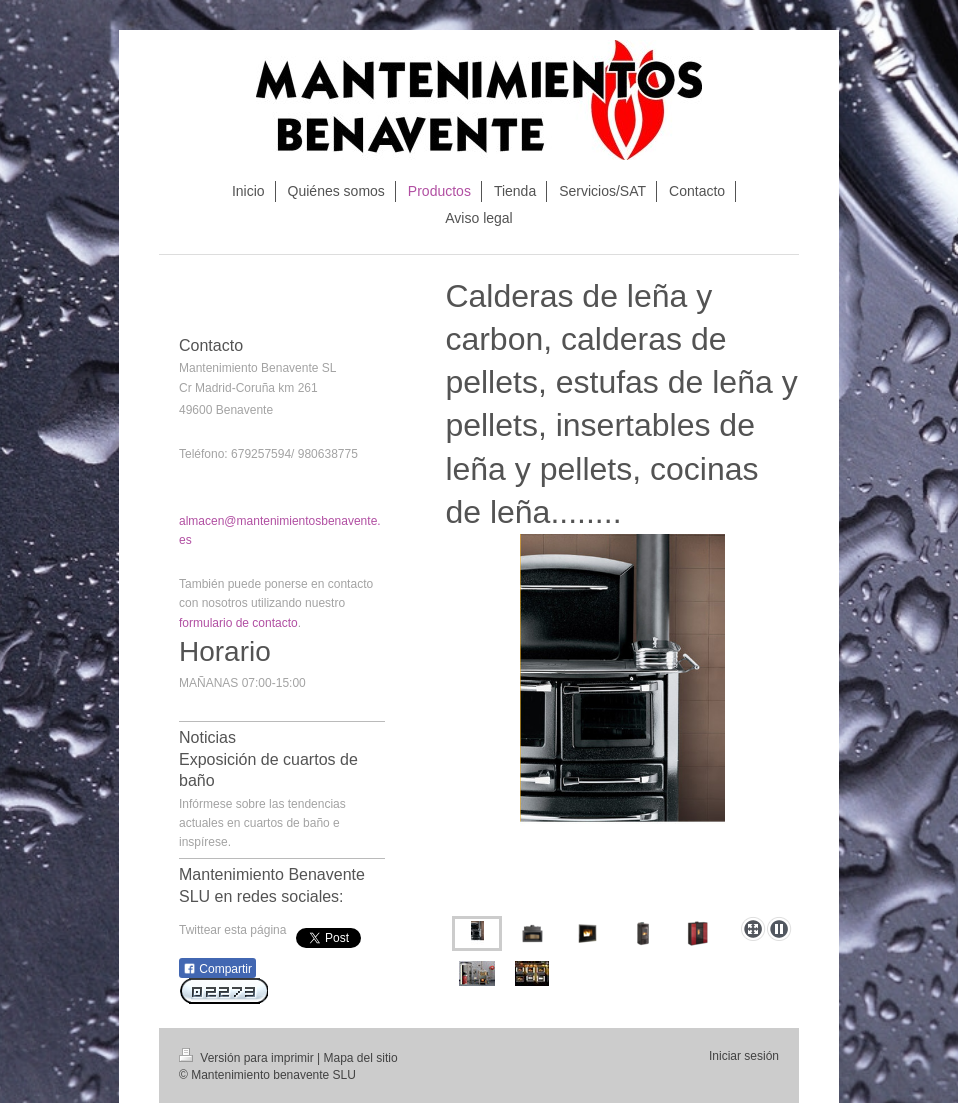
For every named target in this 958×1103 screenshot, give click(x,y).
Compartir (217, 969)
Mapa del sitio (361, 1058)
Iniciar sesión (744, 1056)
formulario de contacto (238, 623)
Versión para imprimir (248, 1058)
